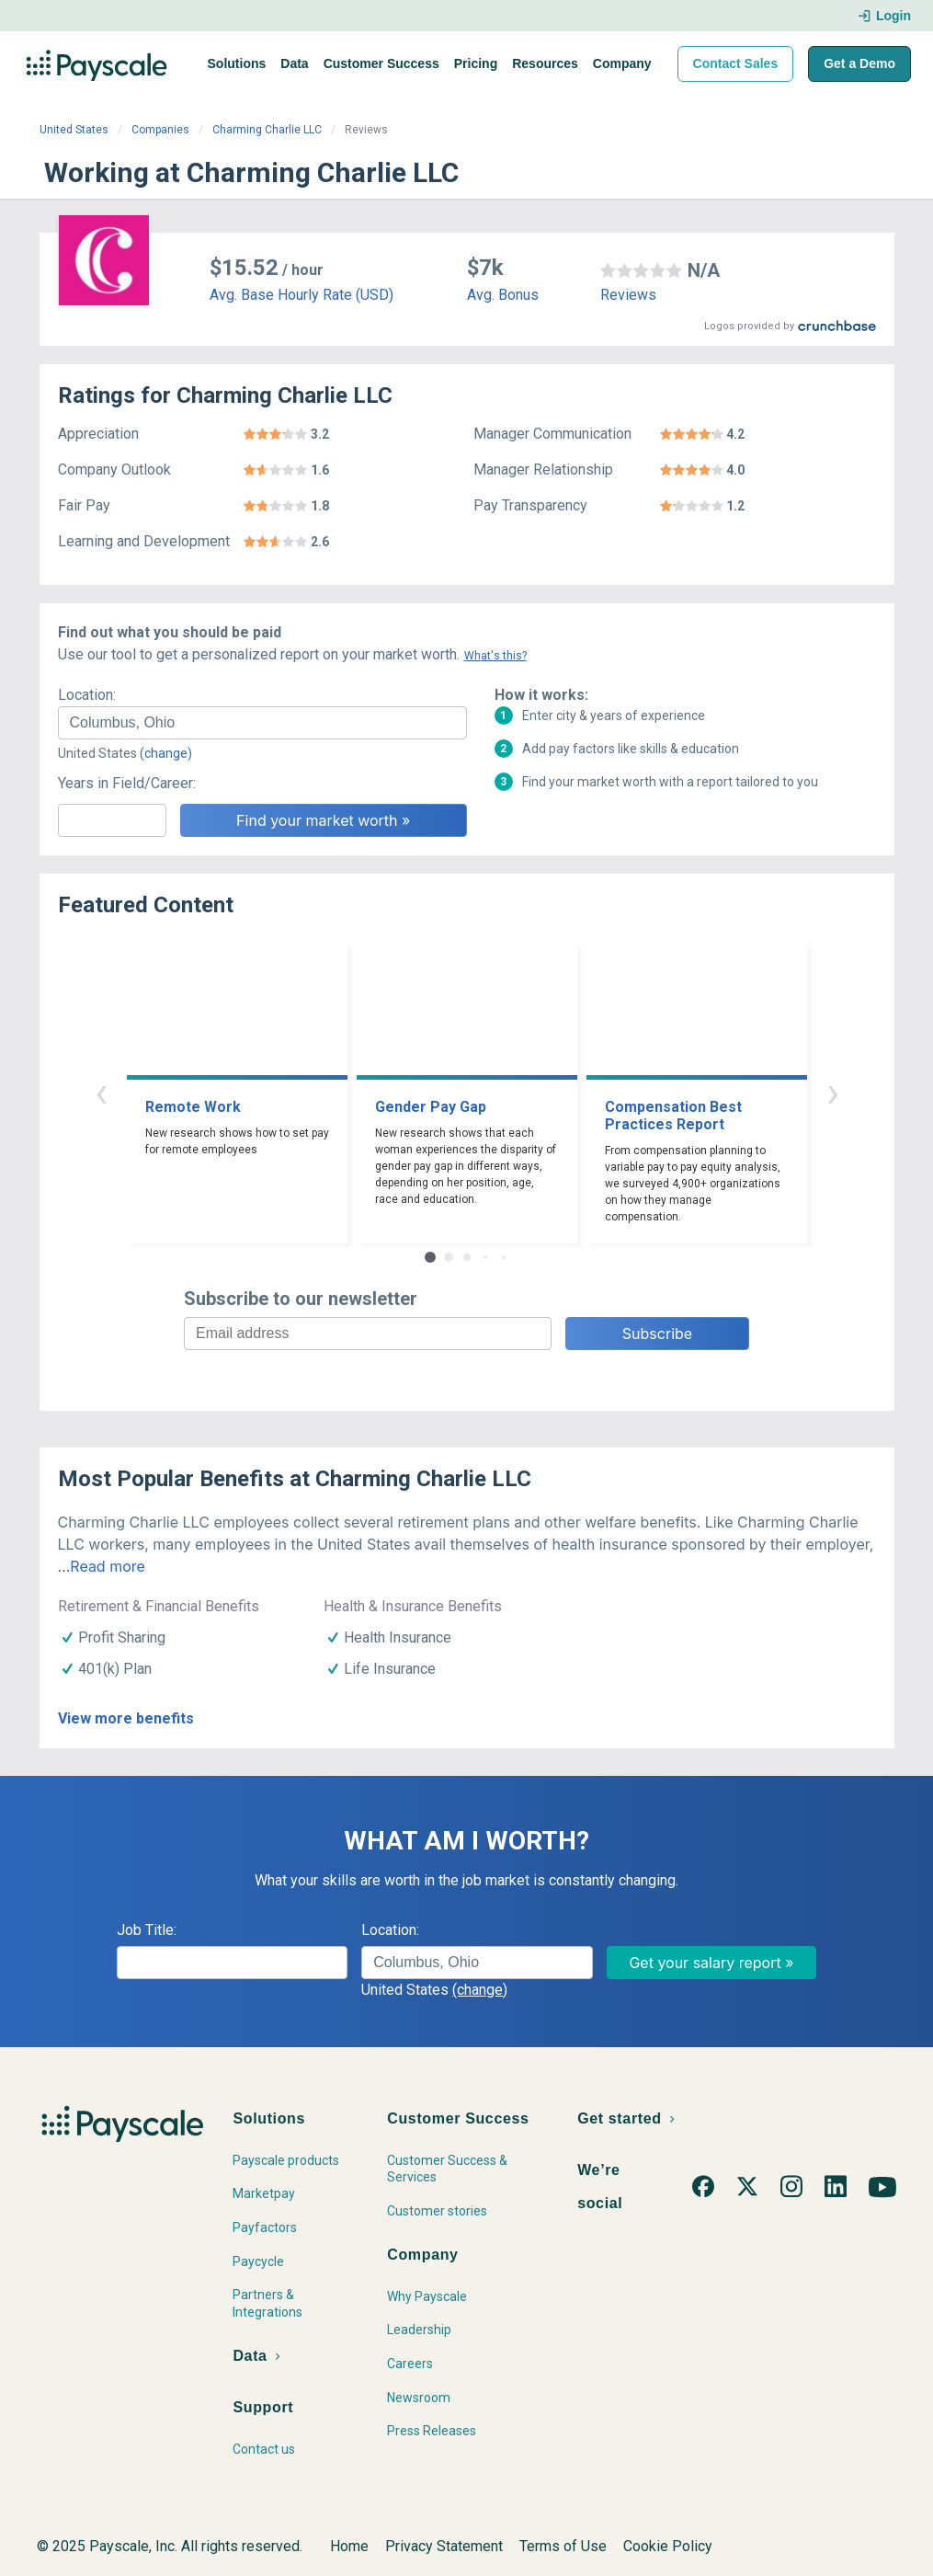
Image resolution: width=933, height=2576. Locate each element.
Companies (160, 129)
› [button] (832, 1092)
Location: (87, 695)
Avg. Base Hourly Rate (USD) (301, 294)
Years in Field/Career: (127, 783)
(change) (166, 753)
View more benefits (126, 1718)
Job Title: (146, 1930)
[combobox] (262, 722)
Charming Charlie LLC (267, 129)
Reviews (628, 294)
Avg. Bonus (503, 294)
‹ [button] (101, 1092)
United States (74, 129)
